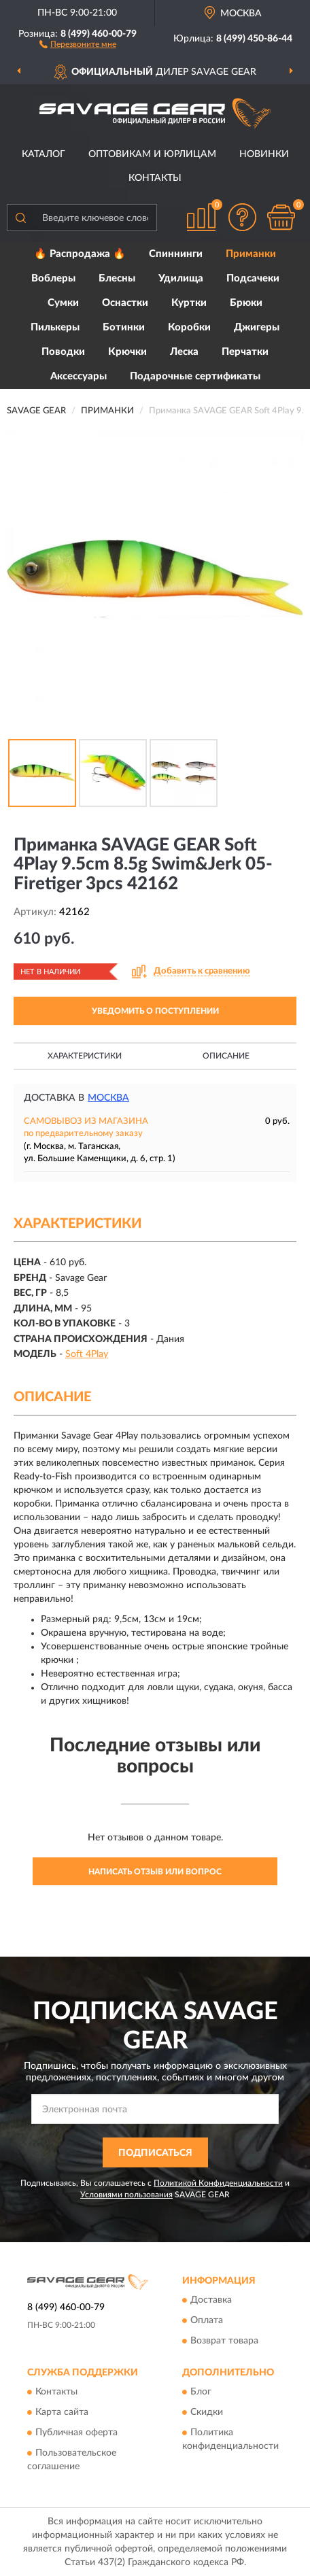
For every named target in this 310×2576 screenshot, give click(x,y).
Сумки (63, 303)
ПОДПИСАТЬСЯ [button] (155, 2153)
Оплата (206, 2320)
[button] (77, 43)
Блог (200, 2392)
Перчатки (245, 352)
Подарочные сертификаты (195, 376)
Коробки (189, 327)
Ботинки (124, 327)
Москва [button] (108, 1098)
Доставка (211, 2300)
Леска (184, 352)
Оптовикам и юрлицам (152, 154)
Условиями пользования (126, 2195)
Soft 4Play (86, 1354)
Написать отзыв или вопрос (155, 1872)
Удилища (180, 278)
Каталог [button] (43, 154)
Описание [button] (226, 1056)
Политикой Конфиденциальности (218, 2183)
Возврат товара (224, 2341)
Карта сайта (61, 2413)
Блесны (117, 278)
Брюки (246, 303)
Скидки (206, 2413)
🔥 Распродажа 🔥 (80, 254)
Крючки (127, 352)
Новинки (264, 154)
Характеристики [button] (85, 1056)
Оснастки (125, 303)
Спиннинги (176, 254)
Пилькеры (55, 327)
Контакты (155, 178)
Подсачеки (252, 278)
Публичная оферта (76, 2433)
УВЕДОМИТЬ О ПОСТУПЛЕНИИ (155, 1011)
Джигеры (256, 327)
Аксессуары (78, 376)
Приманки (251, 254)
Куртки (189, 303)
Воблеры (53, 278)
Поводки (63, 352)
